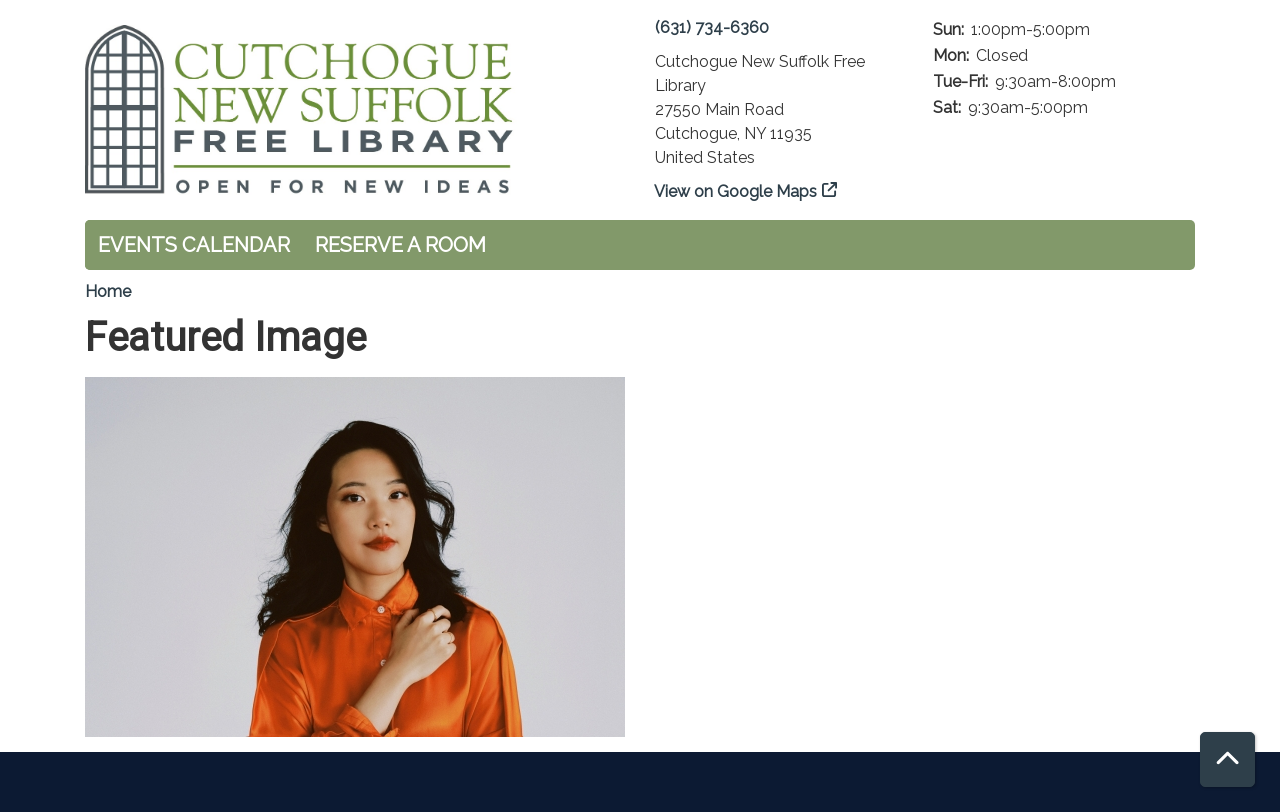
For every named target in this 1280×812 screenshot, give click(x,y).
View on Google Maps (736, 191)
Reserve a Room (400, 245)
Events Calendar (194, 245)
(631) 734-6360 (712, 27)
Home (108, 291)
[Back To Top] (1227, 759)
